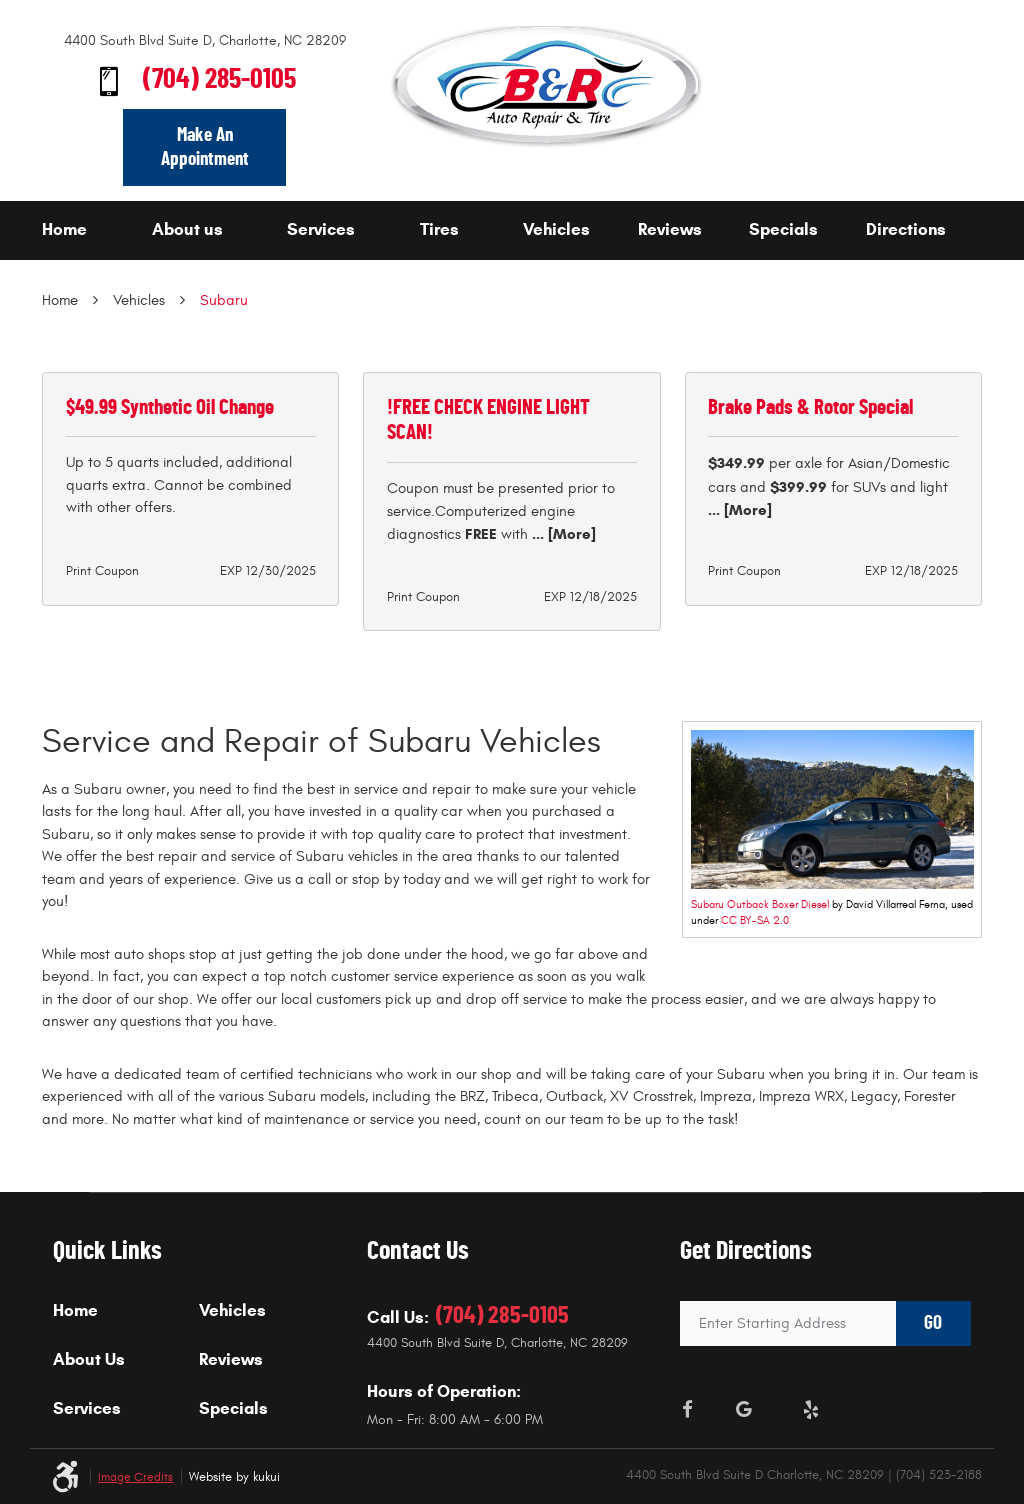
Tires (439, 229)
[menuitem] (91, 230)
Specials (783, 229)
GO (933, 1323)
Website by (234, 1477)
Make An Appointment (205, 147)
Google (744, 1410)
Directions (906, 229)
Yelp (811, 1410)
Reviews (670, 229)
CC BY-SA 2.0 (755, 920)
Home (64, 229)
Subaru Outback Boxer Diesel (760, 904)
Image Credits (135, 1477)
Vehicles (556, 229)
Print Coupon (102, 571)
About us (187, 229)
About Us (89, 1360)
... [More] (562, 534)
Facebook (687, 1410)
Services (321, 229)
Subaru (224, 300)
